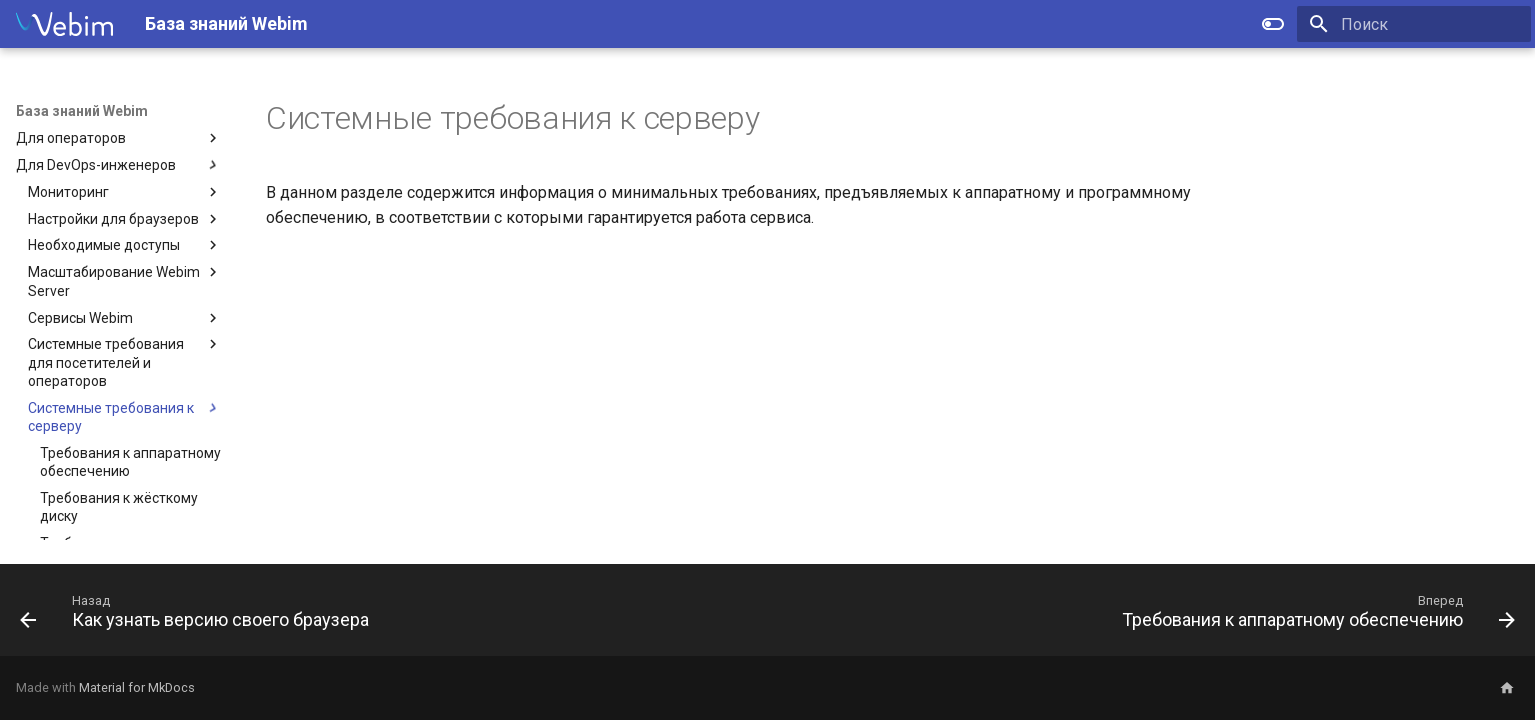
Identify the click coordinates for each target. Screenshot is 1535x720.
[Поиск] (1414, 24)
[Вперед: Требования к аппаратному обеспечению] (1313, 616)
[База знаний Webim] (64, 24)
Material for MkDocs (137, 687)
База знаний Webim (82, 111)
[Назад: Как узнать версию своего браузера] (200, 616)
